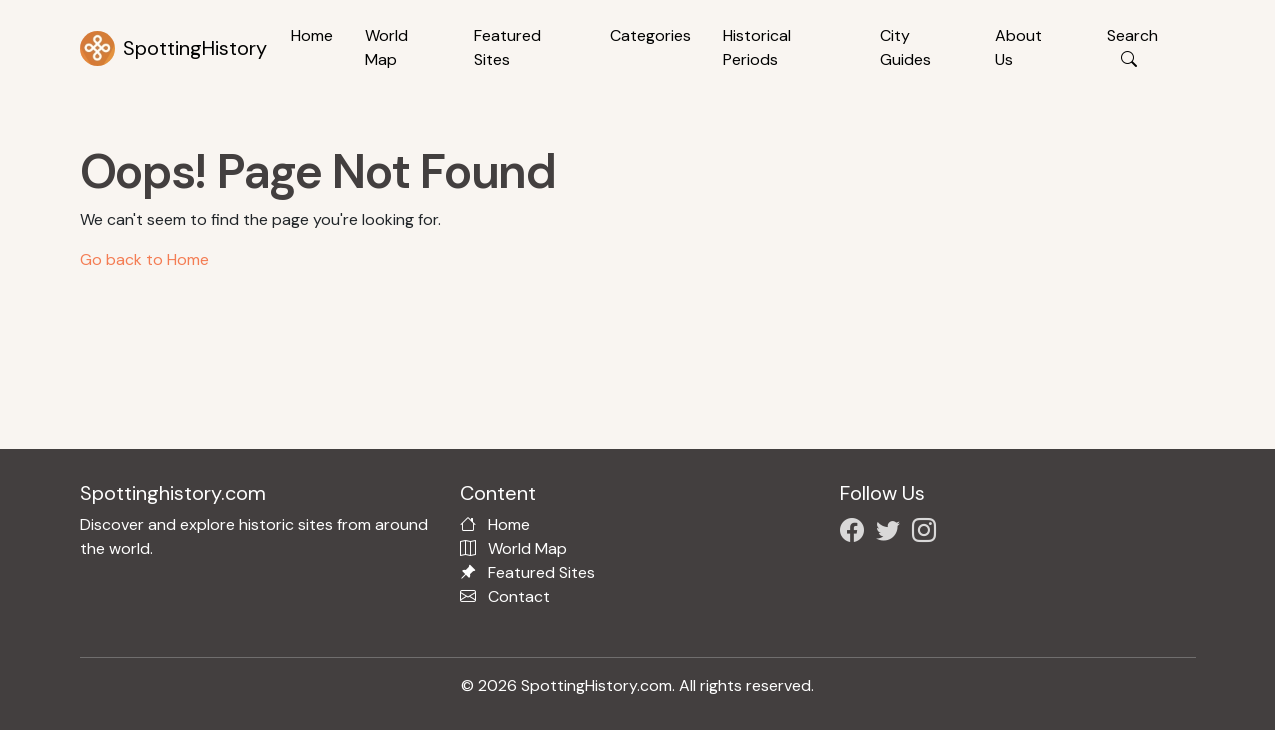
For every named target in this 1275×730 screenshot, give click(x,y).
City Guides (905, 47)
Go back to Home (144, 259)
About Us (1018, 47)
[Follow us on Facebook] (856, 533)
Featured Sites (507, 47)
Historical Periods (757, 47)
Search (1132, 47)
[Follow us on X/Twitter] (892, 533)
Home (312, 35)
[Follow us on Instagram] (928, 533)
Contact (519, 596)
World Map (386, 47)
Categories (650, 35)
